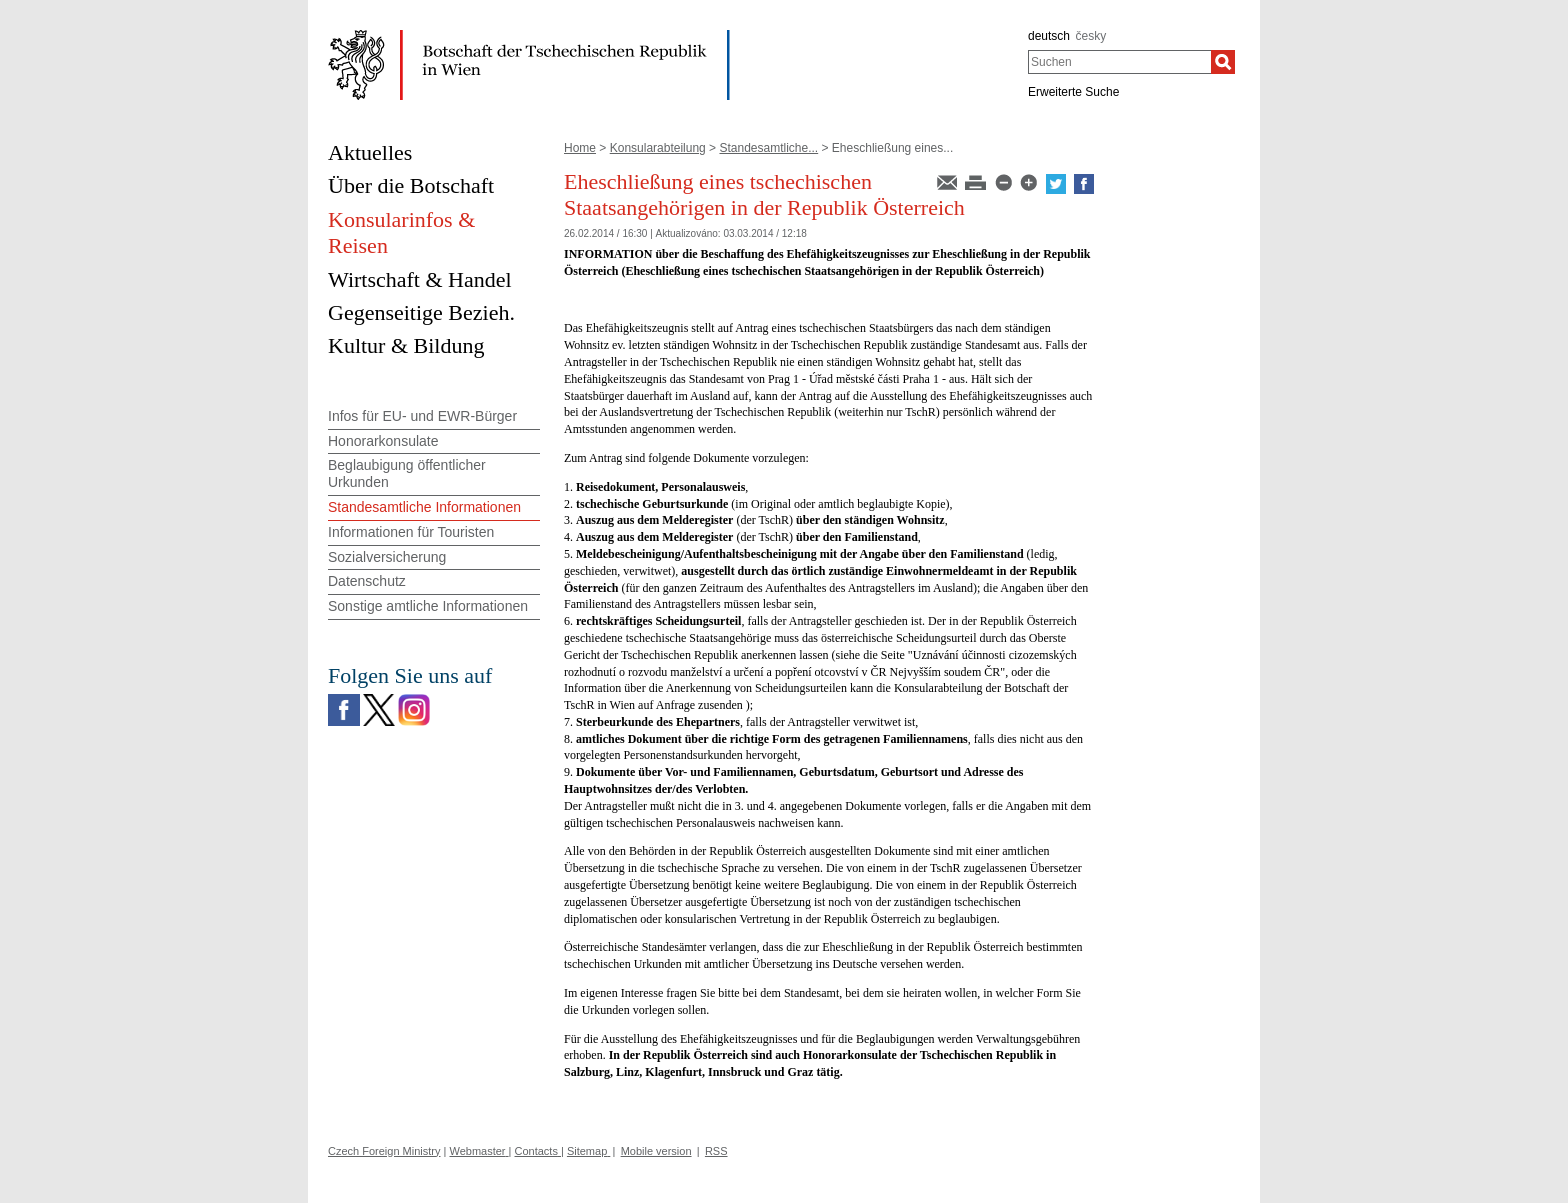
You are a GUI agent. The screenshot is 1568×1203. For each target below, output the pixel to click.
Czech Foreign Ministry (384, 1151)
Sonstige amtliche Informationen (428, 606)
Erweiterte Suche (1073, 92)
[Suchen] (1223, 62)
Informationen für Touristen (411, 532)
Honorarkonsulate (383, 441)
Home (580, 148)
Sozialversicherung (387, 557)
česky (1091, 36)
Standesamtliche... (768, 148)
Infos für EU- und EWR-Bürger (422, 416)
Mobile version (656, 1151)
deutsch (1049, 36)
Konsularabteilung (658, 148)
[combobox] (1119, 62)
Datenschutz (367, 581)
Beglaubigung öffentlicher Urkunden (407, 473)
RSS (716, 1151)
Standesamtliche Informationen (424, 507)
